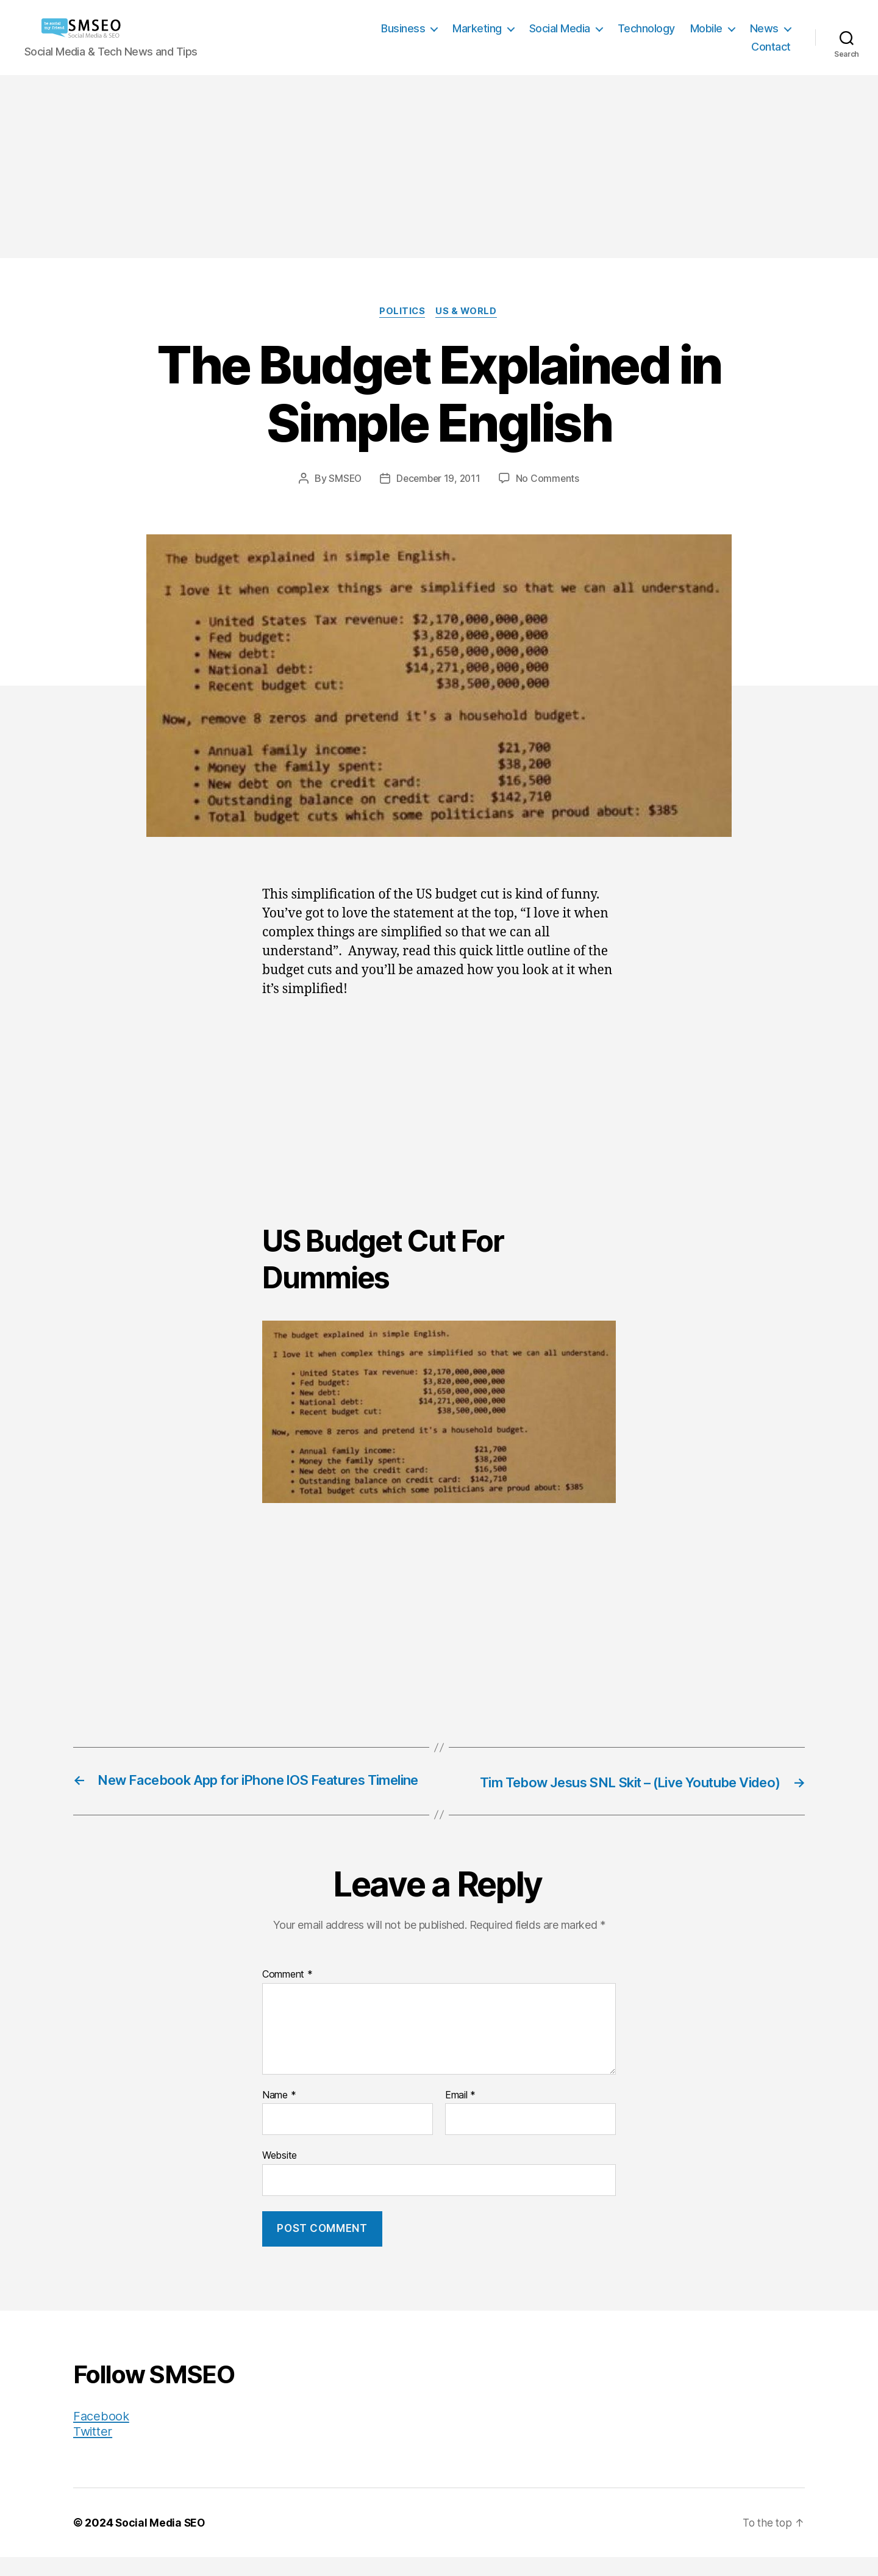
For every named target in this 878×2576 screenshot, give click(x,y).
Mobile (706, 28)
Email (460, 2113)
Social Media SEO (161, 2541)
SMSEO (343, 479)
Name (279, 2113)
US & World (468, 312)
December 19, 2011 (438, 479)
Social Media (559, 28)
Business (403, 28)
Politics (402, 312)
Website (279, 2173)
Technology (646, 28)
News (764, 28)
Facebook (102, 2434)
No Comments (550, 479)
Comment (287, 1992)
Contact (771, 46)
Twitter (93, 2450)
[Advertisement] (439, 166)
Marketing (477, 28)
